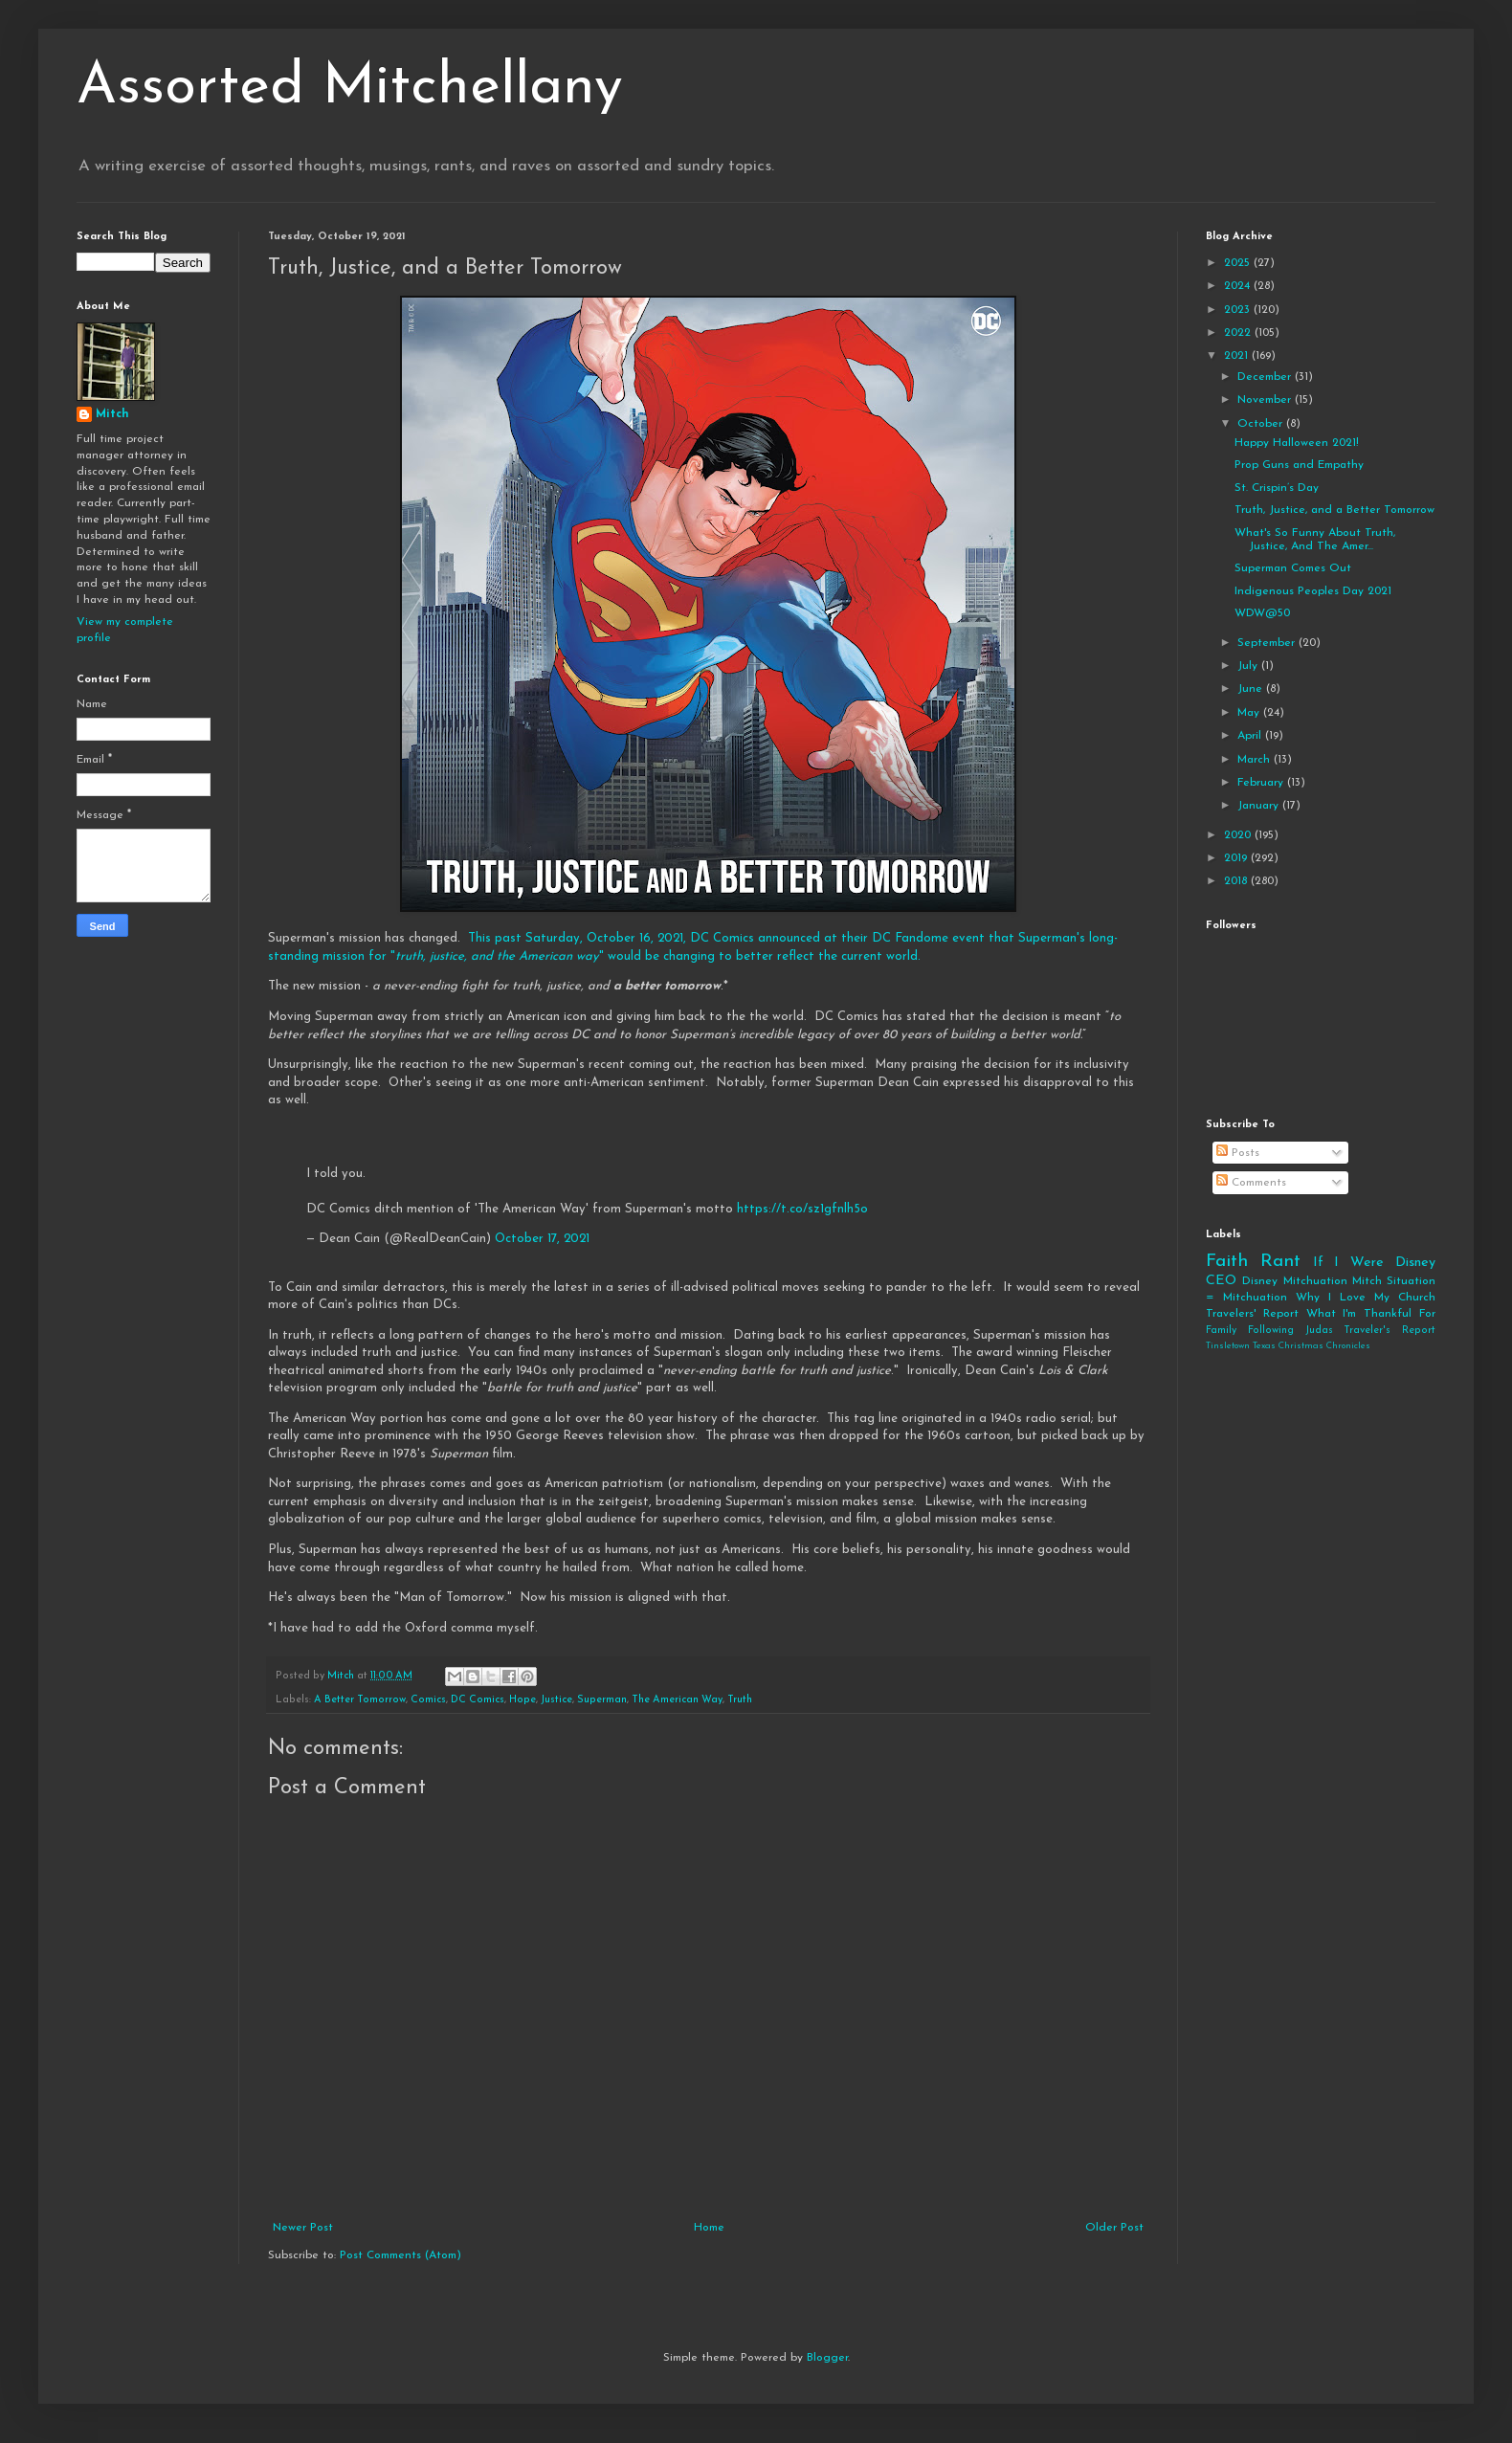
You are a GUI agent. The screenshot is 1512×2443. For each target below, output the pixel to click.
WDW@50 (1262, 613)
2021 (1238, 356)
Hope (522, 1700)
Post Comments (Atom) (400, 2255)
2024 (1239, 286)
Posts (1237, 1153)
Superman (602, 1700)
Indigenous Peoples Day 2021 (1312, 591)
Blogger (827, 2358)
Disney (1260, 1281)
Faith (1227, 1262)
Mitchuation (1315, 1281)
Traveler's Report (1389, 1330)
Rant (1280, 1262)
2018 (1237, 881)
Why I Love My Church (1365, 1297)
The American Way (677, 1700)
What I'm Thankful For (1370, 1314)
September (1268, 643)
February (1262, 782)
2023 (1239, 310)
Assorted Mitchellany (350, 88)
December (1266, 377)
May (1250, 713)
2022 (1239, 333)
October (1261, 424)
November (1266, 400)
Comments (1251, 1182)
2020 (1239, 835)
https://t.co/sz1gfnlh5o (802, 1209)
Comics (428, 1700)
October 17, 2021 (542, 1239)
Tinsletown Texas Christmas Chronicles (1288, 1346)
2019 (1237, 858)
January (1259, 805)
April (1251, 736)
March (1255, 760)
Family (1221, 1330)
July (1249, 666)
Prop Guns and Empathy (1299, 465)
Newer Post (303, 2227)
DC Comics (477, 1700)
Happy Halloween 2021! (1296, 443)
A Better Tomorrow (360, 1700)
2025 (1239, 263)
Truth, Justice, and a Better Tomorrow (1334, 510)
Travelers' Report (1252, 1314)
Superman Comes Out (1292, 568)
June (1251, 689)
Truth (739, 1700)
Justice (556, 1700)
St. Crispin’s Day (1276, 488)
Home (709, 2227)
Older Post (1114, 2227)
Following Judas (1290, 1330)
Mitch (112, 414)
